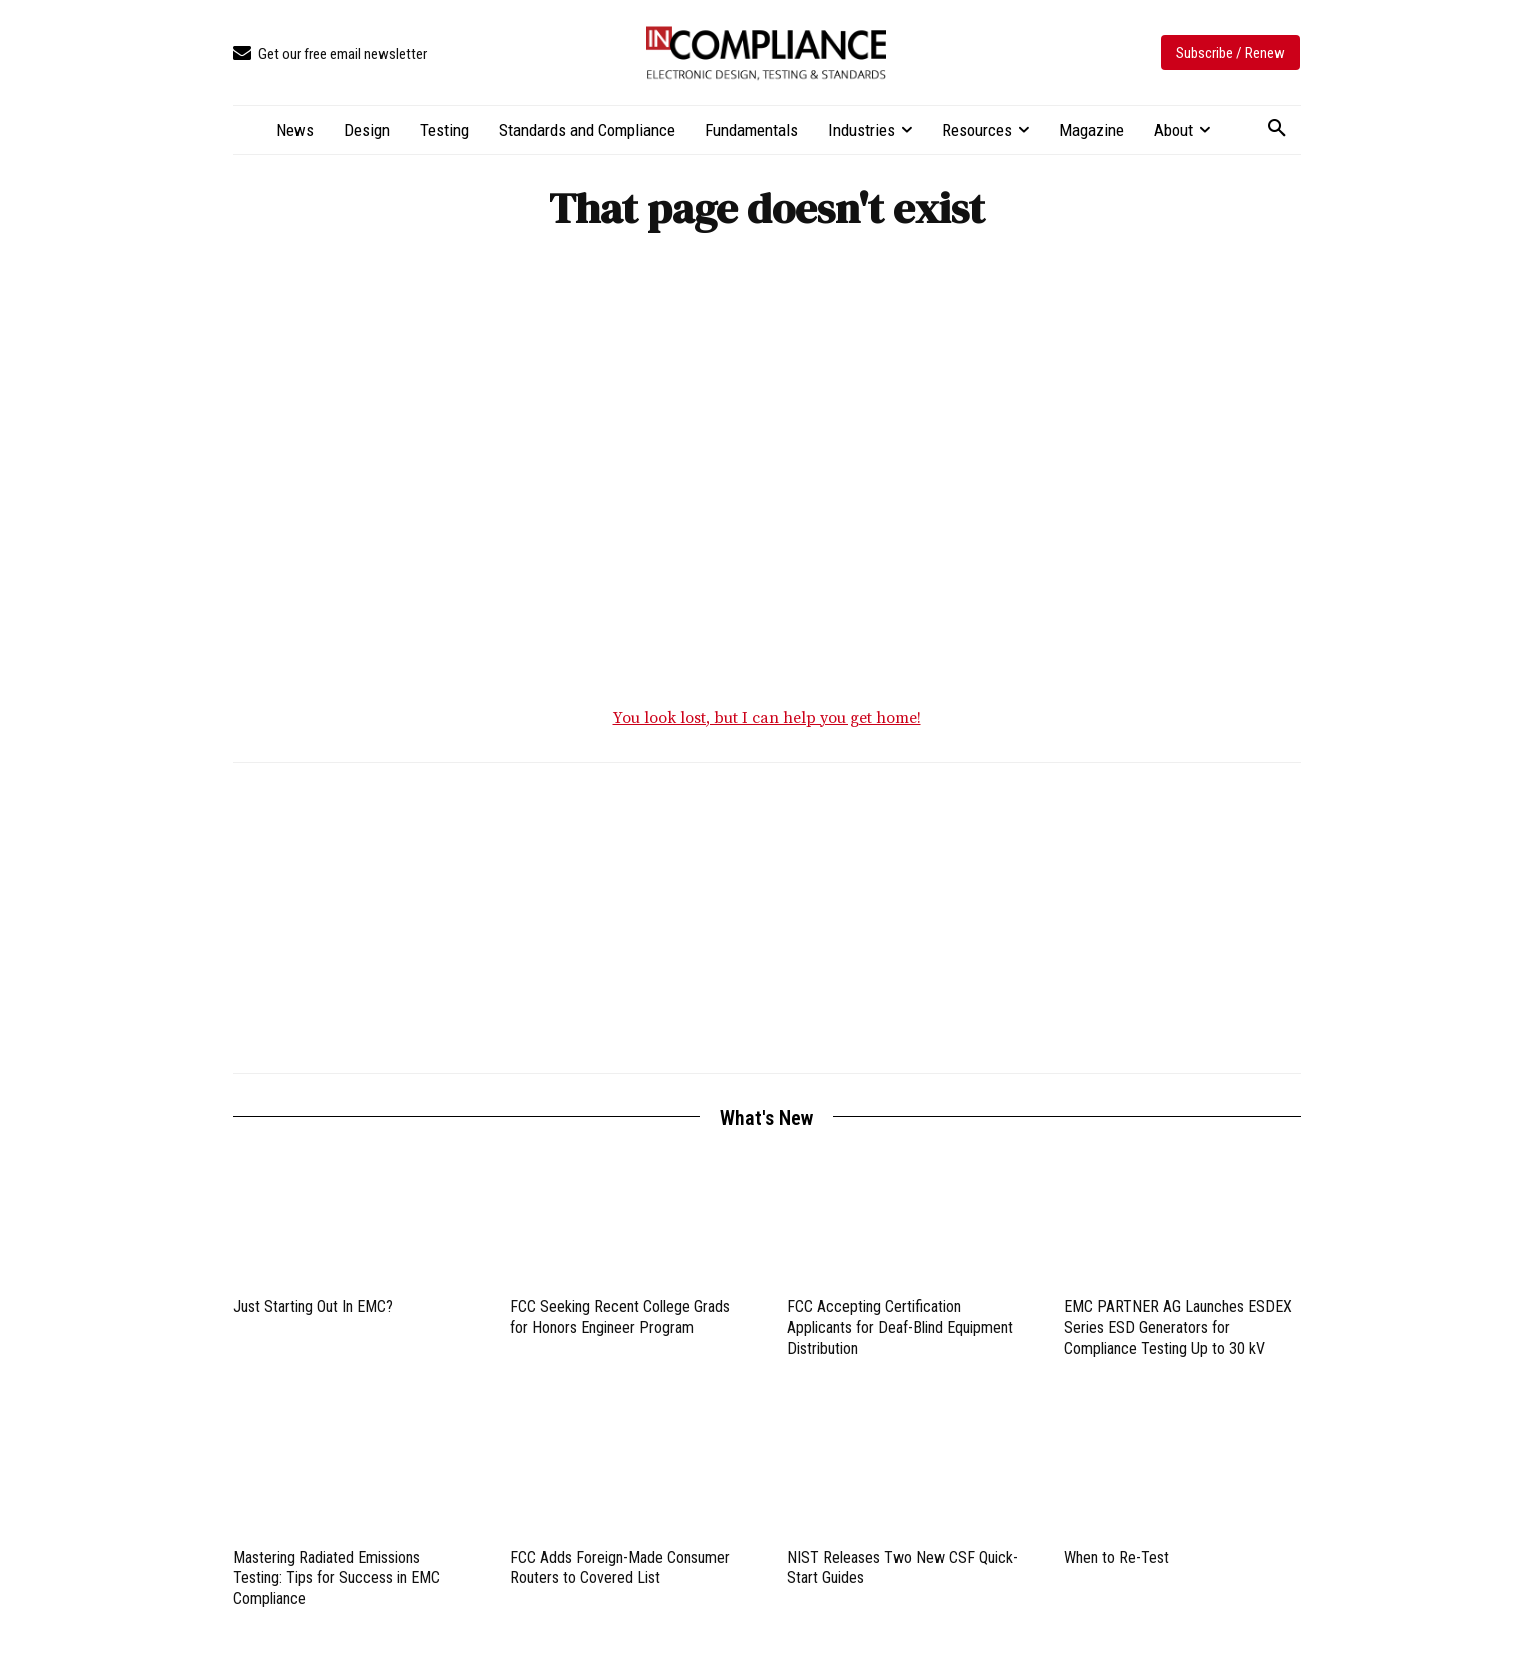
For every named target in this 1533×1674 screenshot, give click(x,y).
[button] (1277, 129)
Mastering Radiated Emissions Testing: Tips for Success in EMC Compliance (336, 1588)
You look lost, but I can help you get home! (767, 728)
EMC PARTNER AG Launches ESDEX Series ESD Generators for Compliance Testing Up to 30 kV (1178, 1337)
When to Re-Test (1116, 1567)
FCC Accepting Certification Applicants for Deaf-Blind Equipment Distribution (900, 1337)
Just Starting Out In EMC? (313, 1316)
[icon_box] (330, 54)
